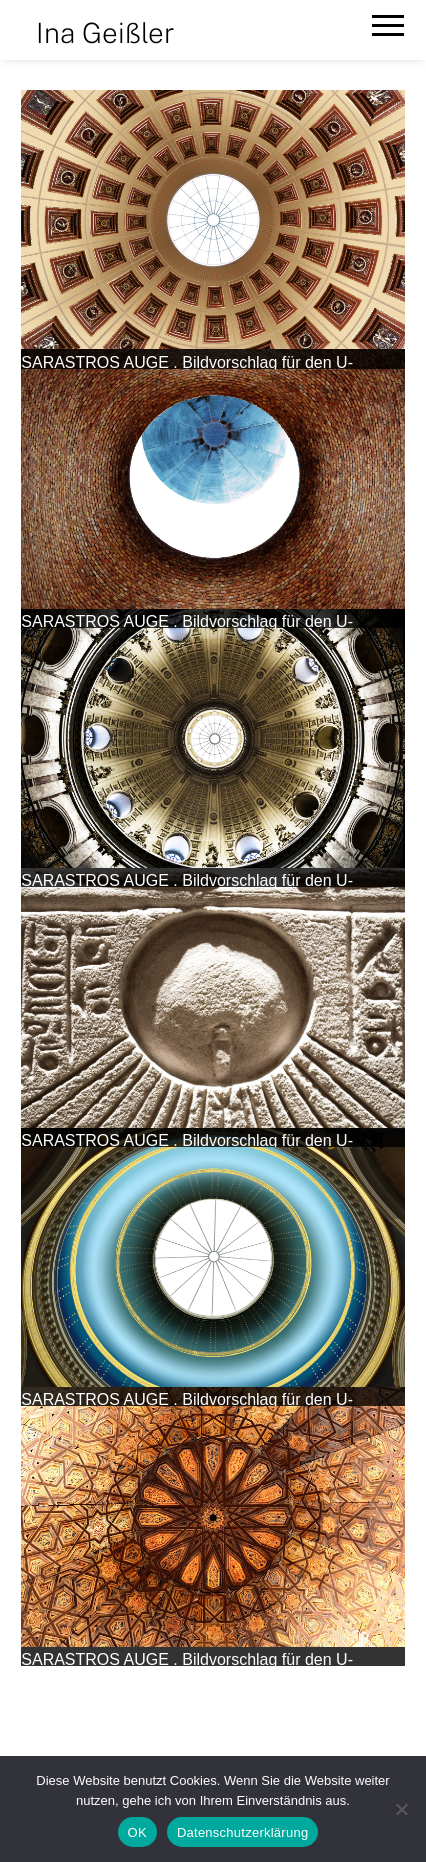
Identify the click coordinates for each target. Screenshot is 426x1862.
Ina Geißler (105, 32)
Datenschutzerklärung (242, 1832)
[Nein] (401, 1809)
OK (137, 1832)
